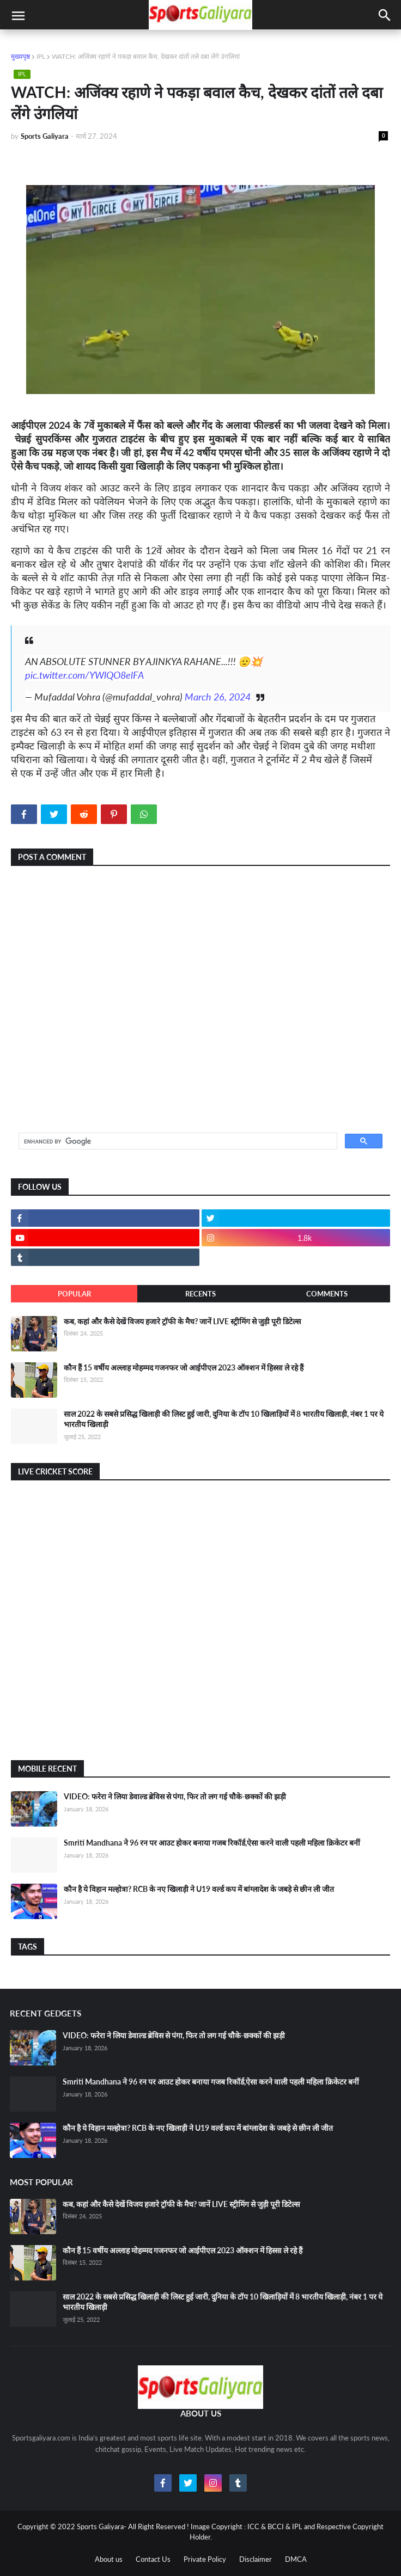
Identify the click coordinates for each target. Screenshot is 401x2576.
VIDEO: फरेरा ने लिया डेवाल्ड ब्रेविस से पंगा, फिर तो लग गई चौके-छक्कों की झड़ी (175, 1796)
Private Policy (205, 2559)
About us (109, 2559)
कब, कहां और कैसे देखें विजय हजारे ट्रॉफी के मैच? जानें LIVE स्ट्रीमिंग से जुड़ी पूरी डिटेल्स (182, 1321)
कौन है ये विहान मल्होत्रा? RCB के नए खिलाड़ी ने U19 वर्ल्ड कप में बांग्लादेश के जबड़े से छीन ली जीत (199, 1888)
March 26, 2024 (218, 697)
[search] (177, 1141)
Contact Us (153, 2559)
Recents (200, 1293)
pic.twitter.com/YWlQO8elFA (84, 675)
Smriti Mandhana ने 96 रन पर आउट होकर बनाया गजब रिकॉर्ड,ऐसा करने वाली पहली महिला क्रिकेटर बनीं (212, 1842)
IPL (41, 56)
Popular (74, 1293)
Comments (327, 1293)
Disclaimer (255, 2559)
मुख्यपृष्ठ (20, 56)
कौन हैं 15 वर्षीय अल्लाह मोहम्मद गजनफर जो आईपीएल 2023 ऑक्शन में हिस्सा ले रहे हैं (183, 1367)
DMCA (296, 2559)
